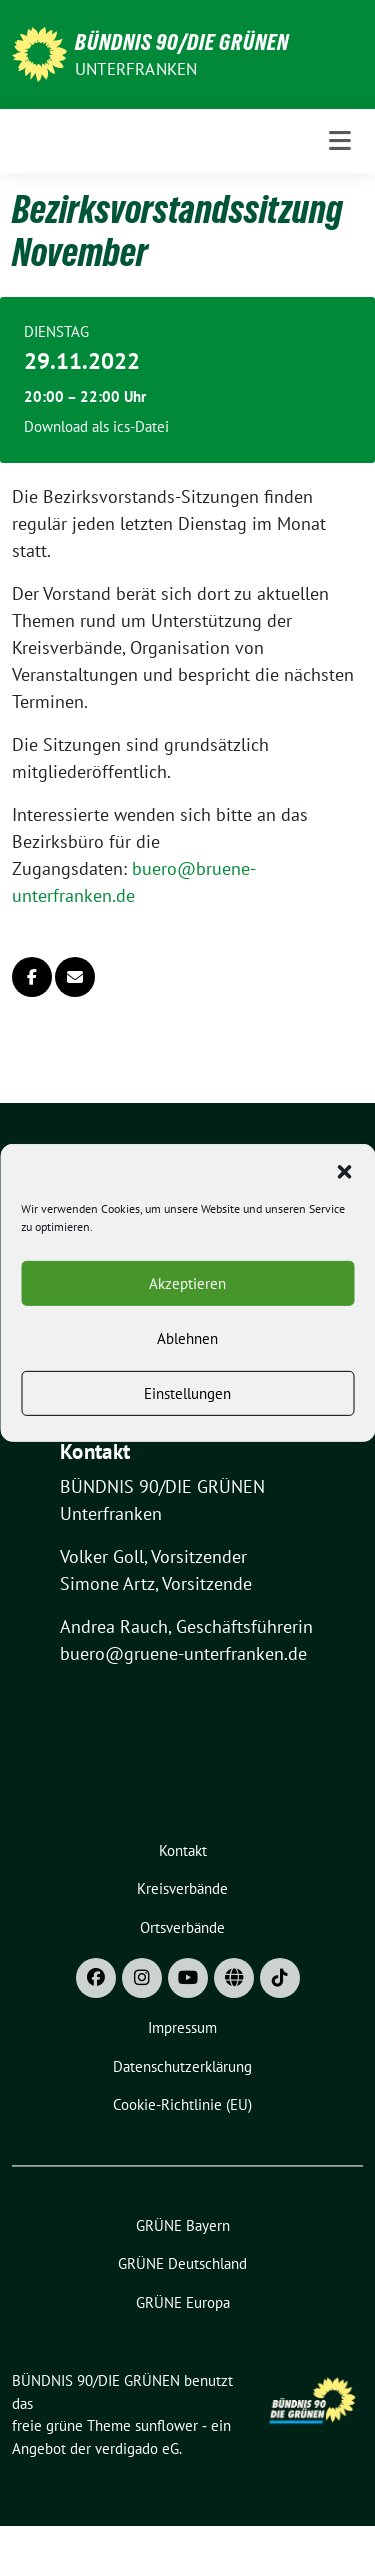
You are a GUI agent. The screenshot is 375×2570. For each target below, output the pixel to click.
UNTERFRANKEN (136, 69)
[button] (344, 1191)
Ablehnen (187, 1359)
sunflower (166, 2425)
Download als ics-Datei (96, 426)
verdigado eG (137, 2448)
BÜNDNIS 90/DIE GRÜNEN (182, 42)
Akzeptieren (187, 1304)
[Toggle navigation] (340, 141)
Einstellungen (187, 1414)
